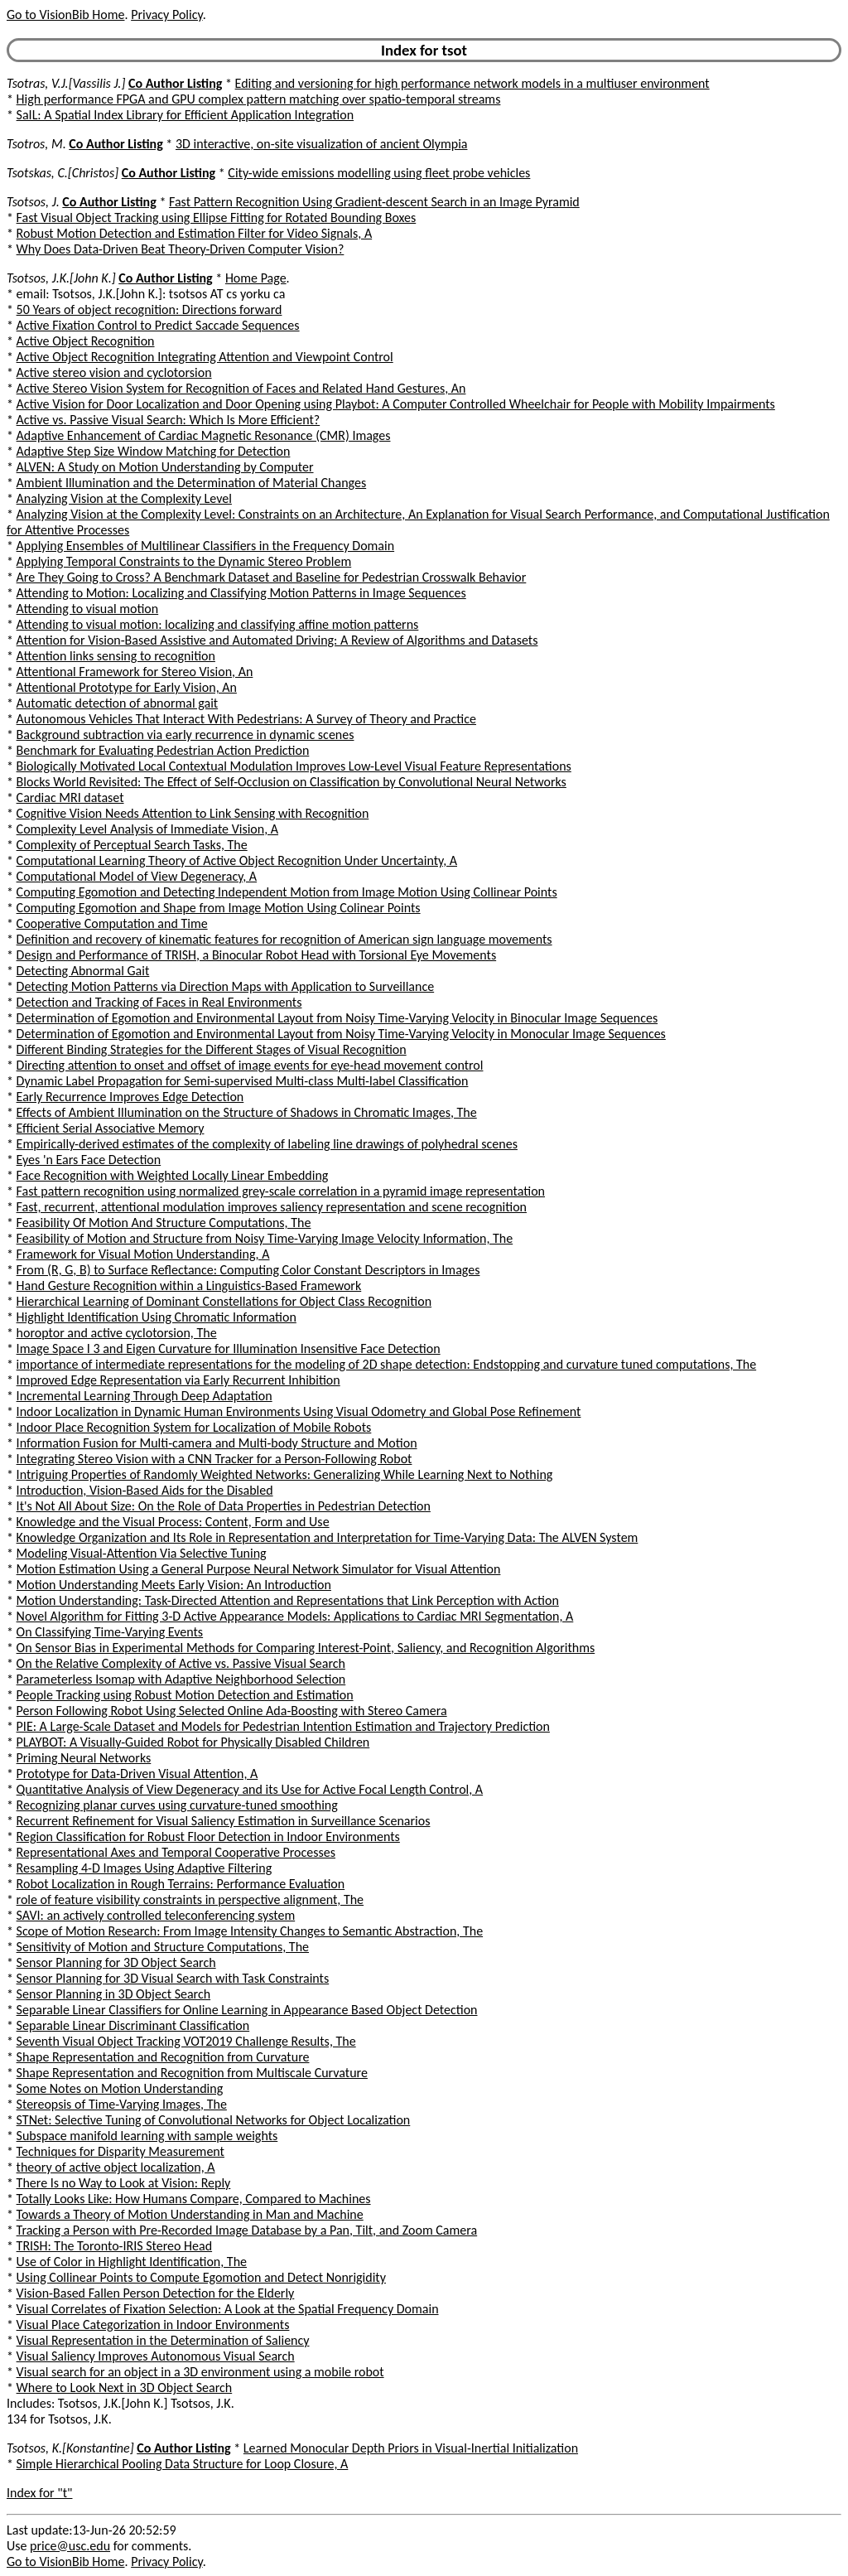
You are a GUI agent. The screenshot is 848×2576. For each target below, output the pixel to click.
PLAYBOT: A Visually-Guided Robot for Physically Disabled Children (193, 1742)
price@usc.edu (70, 2546)
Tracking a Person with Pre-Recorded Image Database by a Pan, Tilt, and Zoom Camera (247, 2230)
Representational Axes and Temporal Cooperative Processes (176, 1852)
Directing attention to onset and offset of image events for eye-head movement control (250, 1065)
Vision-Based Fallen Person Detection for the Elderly (156, 2293)
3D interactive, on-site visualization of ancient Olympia (322, 144)
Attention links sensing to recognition (116, 656)
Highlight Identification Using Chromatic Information (156, 1317)
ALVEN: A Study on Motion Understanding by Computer (165, 467)
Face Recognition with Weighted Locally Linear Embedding (173, 1175)
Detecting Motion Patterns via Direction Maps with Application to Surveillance (226, 986)
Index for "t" (39, 2493)
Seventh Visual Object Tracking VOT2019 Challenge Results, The (186, 2041)
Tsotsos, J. (33, 202)
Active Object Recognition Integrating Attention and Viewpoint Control (205, 357)
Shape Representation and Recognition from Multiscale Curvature (192, 2073)
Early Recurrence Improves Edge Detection (130, 1096)
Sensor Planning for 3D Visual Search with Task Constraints (173, 1978)
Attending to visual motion (88, 608)
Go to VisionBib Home (65, 14)
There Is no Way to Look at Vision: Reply (124, 2183)
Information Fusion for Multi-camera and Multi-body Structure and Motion (217, 1443)
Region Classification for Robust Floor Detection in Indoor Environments (208, 1836)
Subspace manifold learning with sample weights (147, 2135)
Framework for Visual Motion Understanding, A (143, 1254)
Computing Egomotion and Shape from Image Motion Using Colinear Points (219, 908)
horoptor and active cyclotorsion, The (117, 1333)
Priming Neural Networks (84, 1758)
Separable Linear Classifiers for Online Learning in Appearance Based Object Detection (247, 2010)
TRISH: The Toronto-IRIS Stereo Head (114, 2246)
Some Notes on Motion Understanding (120, 2088)
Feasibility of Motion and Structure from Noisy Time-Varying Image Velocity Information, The (265, 1238)
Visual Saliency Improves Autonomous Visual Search (156, 2356)
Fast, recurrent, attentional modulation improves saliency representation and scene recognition (272, 1207)
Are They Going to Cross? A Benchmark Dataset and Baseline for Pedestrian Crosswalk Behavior (272, 577)
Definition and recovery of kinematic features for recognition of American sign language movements (284, 939)
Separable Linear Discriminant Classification (133, 2025)
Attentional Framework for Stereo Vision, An (135, 671)
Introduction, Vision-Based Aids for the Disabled (145, 1490)
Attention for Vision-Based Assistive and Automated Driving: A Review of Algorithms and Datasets (277, 640)
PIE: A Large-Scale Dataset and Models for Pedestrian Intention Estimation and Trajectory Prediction (283, 1726)
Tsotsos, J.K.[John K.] (61, 278)
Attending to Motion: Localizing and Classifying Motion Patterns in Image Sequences (241, 593)
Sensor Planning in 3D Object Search (114, 1994)
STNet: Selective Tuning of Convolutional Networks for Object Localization (214, 2120)
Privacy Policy (166, 14)
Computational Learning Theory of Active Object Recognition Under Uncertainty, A (237, 860)
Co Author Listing (175, 83)
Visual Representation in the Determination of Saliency (163, 2340)
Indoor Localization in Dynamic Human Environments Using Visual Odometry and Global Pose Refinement (299, 1411)
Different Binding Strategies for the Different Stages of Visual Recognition (212, 1049)
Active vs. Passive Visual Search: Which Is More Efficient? (168, 420)
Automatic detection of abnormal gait (118, 703)
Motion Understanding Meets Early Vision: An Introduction (174, 1584)
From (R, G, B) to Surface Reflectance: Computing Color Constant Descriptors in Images (248, 1270)
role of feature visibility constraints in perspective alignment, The (190, 1899)
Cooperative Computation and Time (112, 923)
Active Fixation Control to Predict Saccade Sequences (158, 325)
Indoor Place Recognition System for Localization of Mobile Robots (194, 1427)
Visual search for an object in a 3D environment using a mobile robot (200, 2372)
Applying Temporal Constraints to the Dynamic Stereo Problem (184, 561)
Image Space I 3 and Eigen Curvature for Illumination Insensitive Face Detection (229, 1348)
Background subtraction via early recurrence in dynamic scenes (185, 734)
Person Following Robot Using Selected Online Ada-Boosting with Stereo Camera (232, 1710)
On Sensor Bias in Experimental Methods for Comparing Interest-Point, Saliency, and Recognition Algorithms (306, 1647)
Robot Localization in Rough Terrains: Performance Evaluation (181, 1884)
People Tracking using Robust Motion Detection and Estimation (185, 1695)
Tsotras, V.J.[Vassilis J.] (66, 83)
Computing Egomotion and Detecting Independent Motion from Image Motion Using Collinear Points (287, 892)
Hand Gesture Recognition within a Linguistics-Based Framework (189, 1285)
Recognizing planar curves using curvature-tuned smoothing (177, 1805)
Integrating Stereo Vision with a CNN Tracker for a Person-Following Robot (214, 1459)
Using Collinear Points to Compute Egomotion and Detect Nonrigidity (201, 2277)
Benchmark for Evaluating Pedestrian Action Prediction (163, 750)
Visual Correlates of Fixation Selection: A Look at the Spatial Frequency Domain (228, 2309)
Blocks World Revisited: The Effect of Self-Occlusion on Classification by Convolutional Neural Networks (291, 782)
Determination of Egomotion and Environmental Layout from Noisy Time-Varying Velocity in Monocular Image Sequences (341, 1034)
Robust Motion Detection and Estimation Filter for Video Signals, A (195, 233)
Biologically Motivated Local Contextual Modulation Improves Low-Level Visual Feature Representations (294, 766)
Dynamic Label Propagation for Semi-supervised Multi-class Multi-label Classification (243, 1081)
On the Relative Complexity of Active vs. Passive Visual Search (181, 1663)
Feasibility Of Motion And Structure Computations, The (164, 1222)
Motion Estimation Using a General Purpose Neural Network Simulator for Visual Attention (259, 1569)
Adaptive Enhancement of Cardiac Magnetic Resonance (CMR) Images (204, 435)
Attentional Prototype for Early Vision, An (127, 687)
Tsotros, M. (36, 144)
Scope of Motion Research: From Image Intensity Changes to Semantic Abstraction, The (250, 1931)
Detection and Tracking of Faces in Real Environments (159, 1002)
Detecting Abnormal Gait (83, 971)
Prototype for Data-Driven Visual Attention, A (137, 1773)
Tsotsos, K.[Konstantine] (70, 2448)
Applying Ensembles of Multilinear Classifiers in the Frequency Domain (206, 545)
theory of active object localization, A (116, 2167)
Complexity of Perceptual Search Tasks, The (132, 845)
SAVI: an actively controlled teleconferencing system (156, 1915)
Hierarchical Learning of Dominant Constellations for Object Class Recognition (224, 1301)
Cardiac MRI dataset (70, 797)
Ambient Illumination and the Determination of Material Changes (192, 483)
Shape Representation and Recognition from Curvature (163, 2057)
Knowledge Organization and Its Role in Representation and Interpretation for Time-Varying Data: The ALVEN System (327, 1537)
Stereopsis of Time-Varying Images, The (122, 2104)
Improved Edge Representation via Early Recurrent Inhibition (178, 1380)
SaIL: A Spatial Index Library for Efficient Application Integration (185, 115)
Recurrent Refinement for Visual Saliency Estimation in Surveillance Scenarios (224, 1821)
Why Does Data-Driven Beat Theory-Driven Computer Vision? (180, 249)
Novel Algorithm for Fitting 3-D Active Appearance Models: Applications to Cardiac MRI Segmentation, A (295, 1616)
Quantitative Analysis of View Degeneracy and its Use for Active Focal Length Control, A (250, 1789)
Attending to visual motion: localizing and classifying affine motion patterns (218, 624)
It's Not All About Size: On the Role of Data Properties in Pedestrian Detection (224, 1506)
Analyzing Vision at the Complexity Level (124, 498)
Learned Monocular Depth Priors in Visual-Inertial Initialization (410, 2448)
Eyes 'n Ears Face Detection (89, 1159)
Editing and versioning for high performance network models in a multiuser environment (472, 83)
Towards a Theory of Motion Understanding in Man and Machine (190, 2214)
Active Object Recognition (86, 341)
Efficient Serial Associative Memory (111, 1128)
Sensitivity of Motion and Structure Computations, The (163, 1947)
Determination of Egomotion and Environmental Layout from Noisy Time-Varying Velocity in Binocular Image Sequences (337, 1018)
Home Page (256, 278)
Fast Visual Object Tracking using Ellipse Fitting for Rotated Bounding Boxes (217, 217)
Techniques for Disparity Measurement (120, 2151)
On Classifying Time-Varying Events (110, 1632)
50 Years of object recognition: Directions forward (149, 309)
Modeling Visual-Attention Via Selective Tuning (142, 1553)
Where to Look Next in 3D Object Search (125, 2387)
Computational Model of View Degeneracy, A (137, 876)
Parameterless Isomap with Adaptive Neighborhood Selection (181, 1679)
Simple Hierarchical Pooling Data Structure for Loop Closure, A (183, 2464)
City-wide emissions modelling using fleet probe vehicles (379, 173)
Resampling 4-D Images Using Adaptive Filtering (144, 1868)
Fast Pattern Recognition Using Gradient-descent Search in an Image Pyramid (374, 202)
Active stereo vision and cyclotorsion (114, 372)
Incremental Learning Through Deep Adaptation (144, 1396)
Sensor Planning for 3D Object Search (116, 1962)
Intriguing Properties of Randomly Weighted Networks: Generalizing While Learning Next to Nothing (285, 1474)
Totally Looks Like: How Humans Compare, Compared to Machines (194, 2198)
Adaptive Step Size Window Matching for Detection (154, 451)
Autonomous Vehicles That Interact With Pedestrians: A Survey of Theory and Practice (246, 719)
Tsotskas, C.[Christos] (62, 173)
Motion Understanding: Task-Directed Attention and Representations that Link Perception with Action (288, 1600)
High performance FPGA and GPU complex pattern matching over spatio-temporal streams (259, 99)
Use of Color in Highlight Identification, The (132, 2261)
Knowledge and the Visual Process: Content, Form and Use (173, 1522)
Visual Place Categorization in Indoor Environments (153, 2324)
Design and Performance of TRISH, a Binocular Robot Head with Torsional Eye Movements (257, 955)
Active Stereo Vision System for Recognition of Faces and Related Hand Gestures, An (241, 388)
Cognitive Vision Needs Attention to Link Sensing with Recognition (193, 813)
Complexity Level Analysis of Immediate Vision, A (147, 829)
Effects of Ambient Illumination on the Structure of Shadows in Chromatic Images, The (247, 1112)
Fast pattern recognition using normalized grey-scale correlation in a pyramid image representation (281, 1191)
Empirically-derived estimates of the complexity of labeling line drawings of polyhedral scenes (267, 1144)
